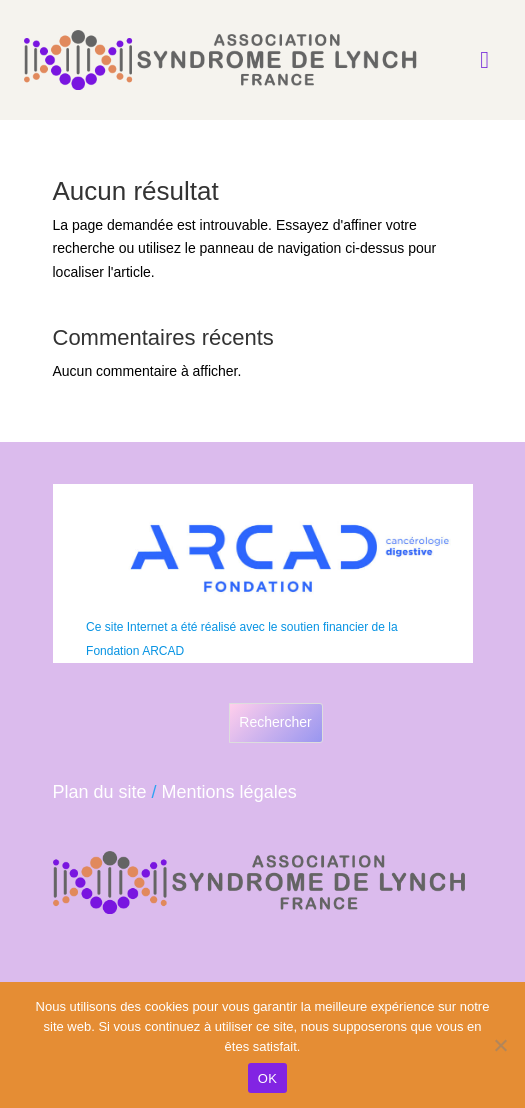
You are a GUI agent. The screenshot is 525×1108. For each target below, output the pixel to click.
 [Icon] (484, 60)
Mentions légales (229, 792)
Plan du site (100, 792)
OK (267, 1078)
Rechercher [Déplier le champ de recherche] (275, 722)
